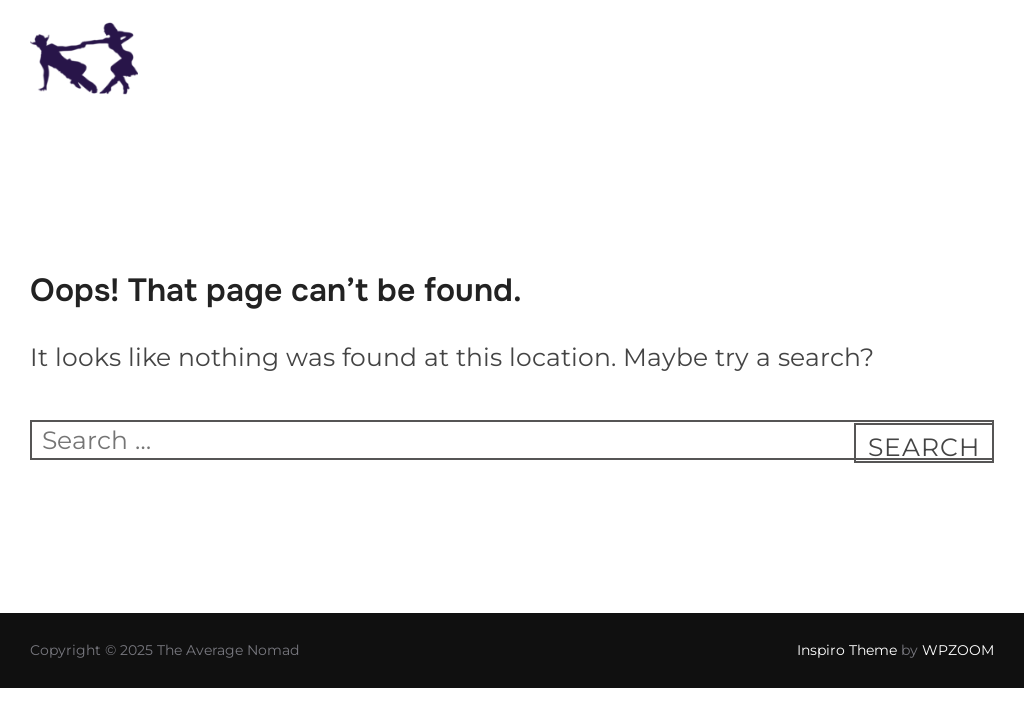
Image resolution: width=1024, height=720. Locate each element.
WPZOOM (958, 650)
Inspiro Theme (847, 650)
